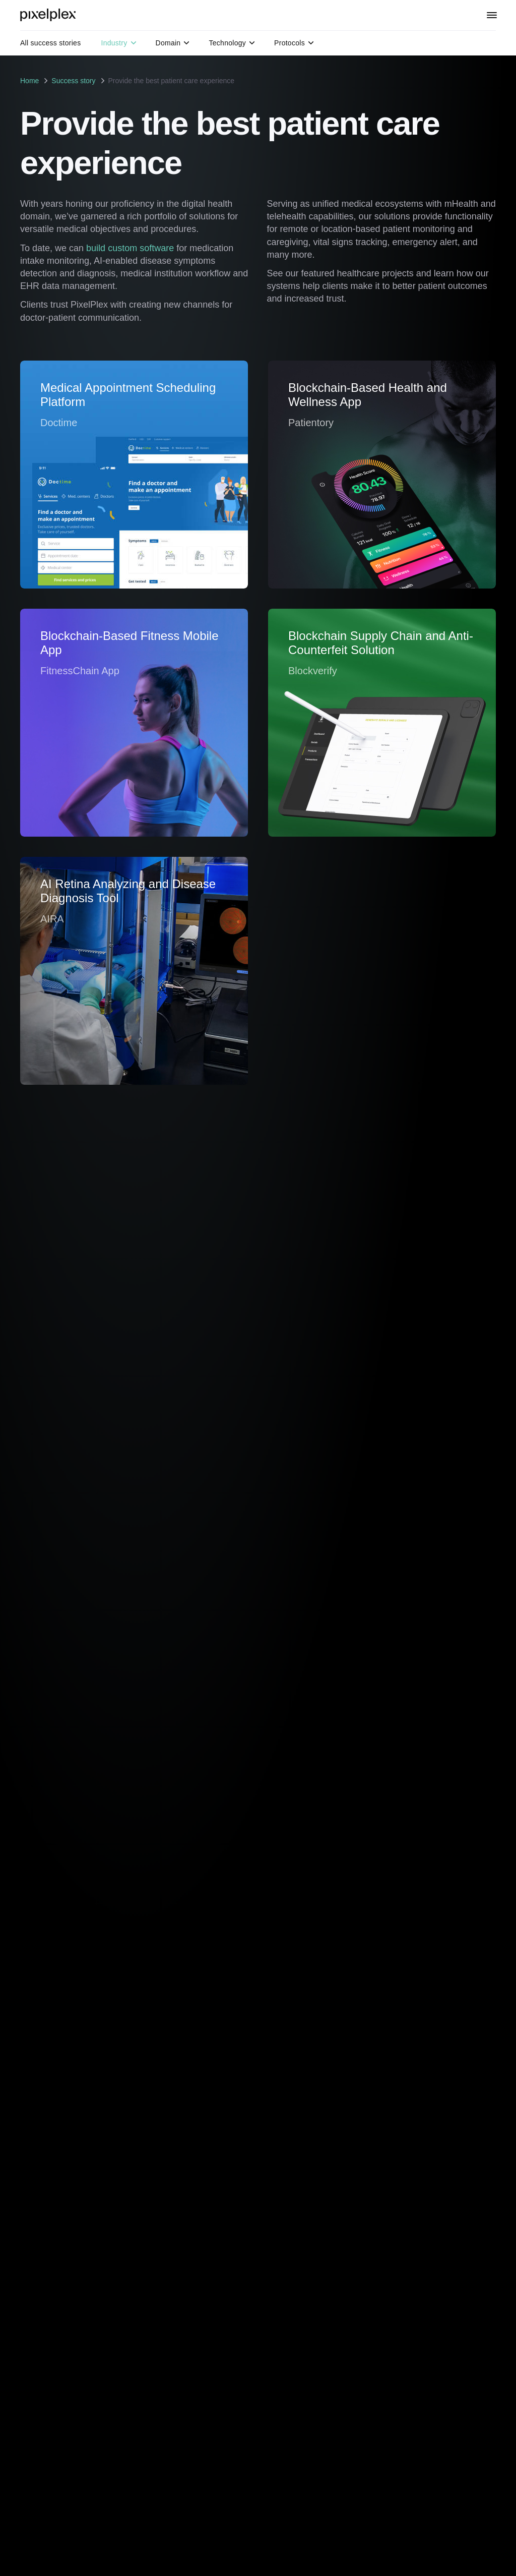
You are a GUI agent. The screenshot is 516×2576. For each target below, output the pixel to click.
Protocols (294, 43)
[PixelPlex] (49, 15)
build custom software (130, 248)
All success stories (50, 43)
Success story (73, 81)
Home (29, 81)
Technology (232, 43)
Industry (118, 43)
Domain (173, 43)
